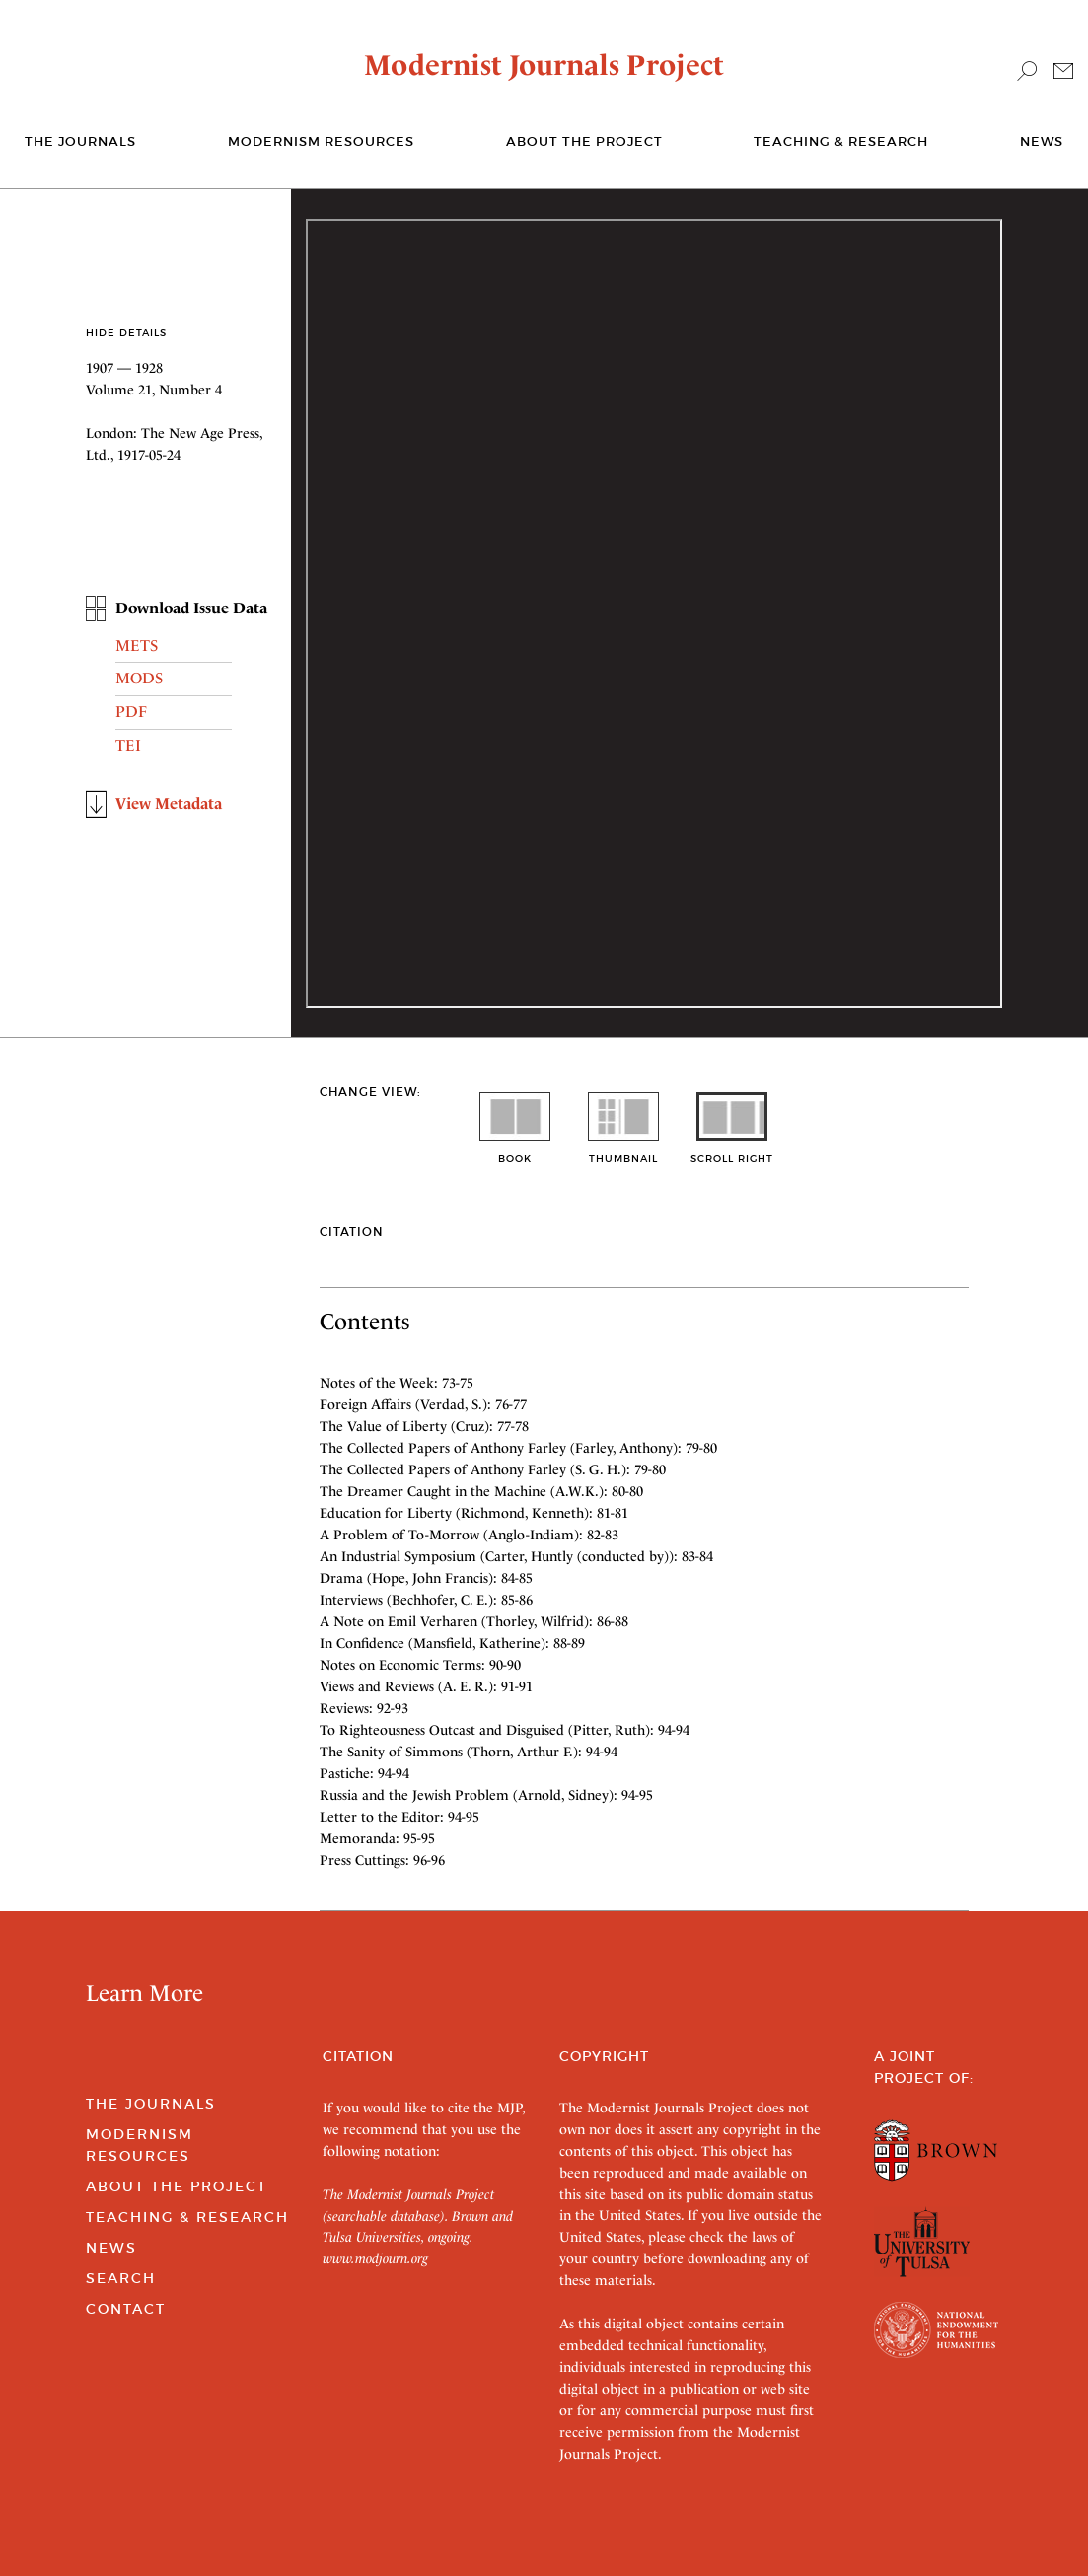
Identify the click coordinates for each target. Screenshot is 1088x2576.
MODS (139, 678)
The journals (80, 141)
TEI (128, 745)
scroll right (731, 1151)
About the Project (584, 141)
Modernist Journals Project (544, 65)
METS (136, 645)
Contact (126, 2309)
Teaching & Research (841, 141)
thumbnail (623, 1151)
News (1041, 141)
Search (121, 2278)
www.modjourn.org (375, 2258)
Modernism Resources (321, 141)
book (514, 1151)
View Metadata (168, 803)
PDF (131, 711)
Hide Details (126, 332)
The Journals (151, 2103)
